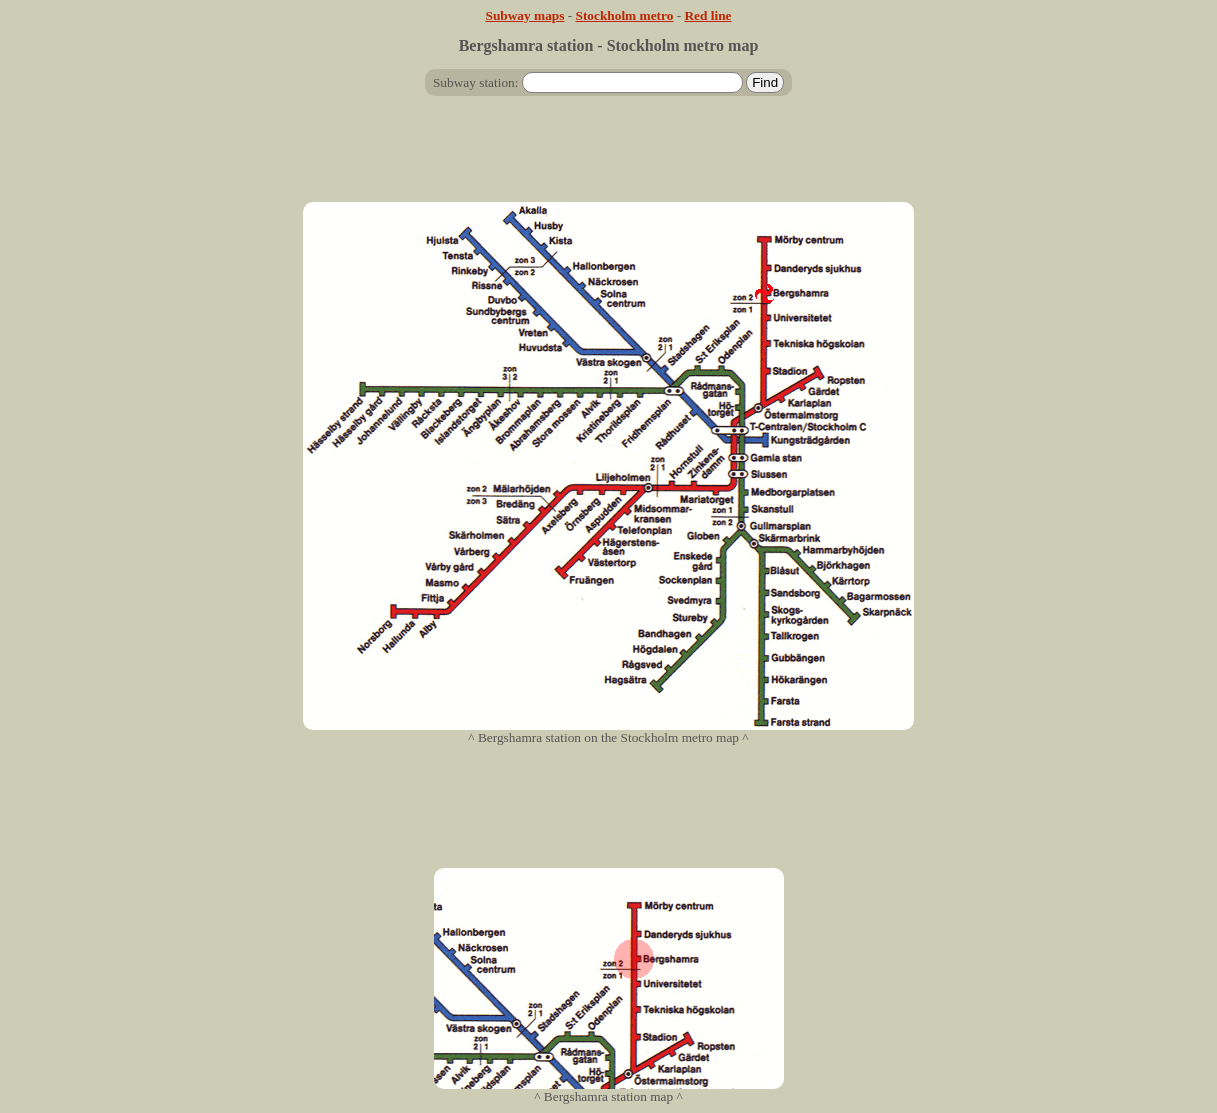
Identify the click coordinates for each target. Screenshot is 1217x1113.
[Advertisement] (609, 157)
